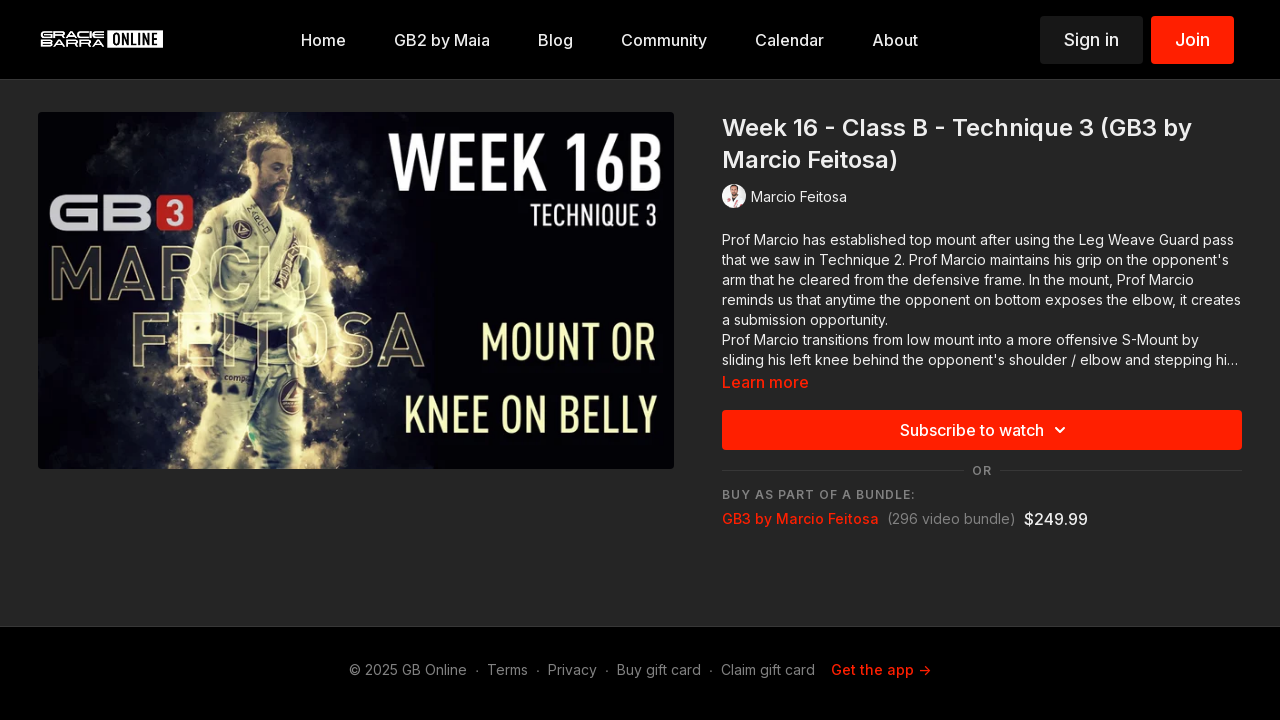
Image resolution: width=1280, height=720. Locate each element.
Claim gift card (768, 669)
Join (1192, 39)
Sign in (1091, 39)
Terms (507, 669)
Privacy (572, 669)
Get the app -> (881, 669)
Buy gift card (659, 669)
